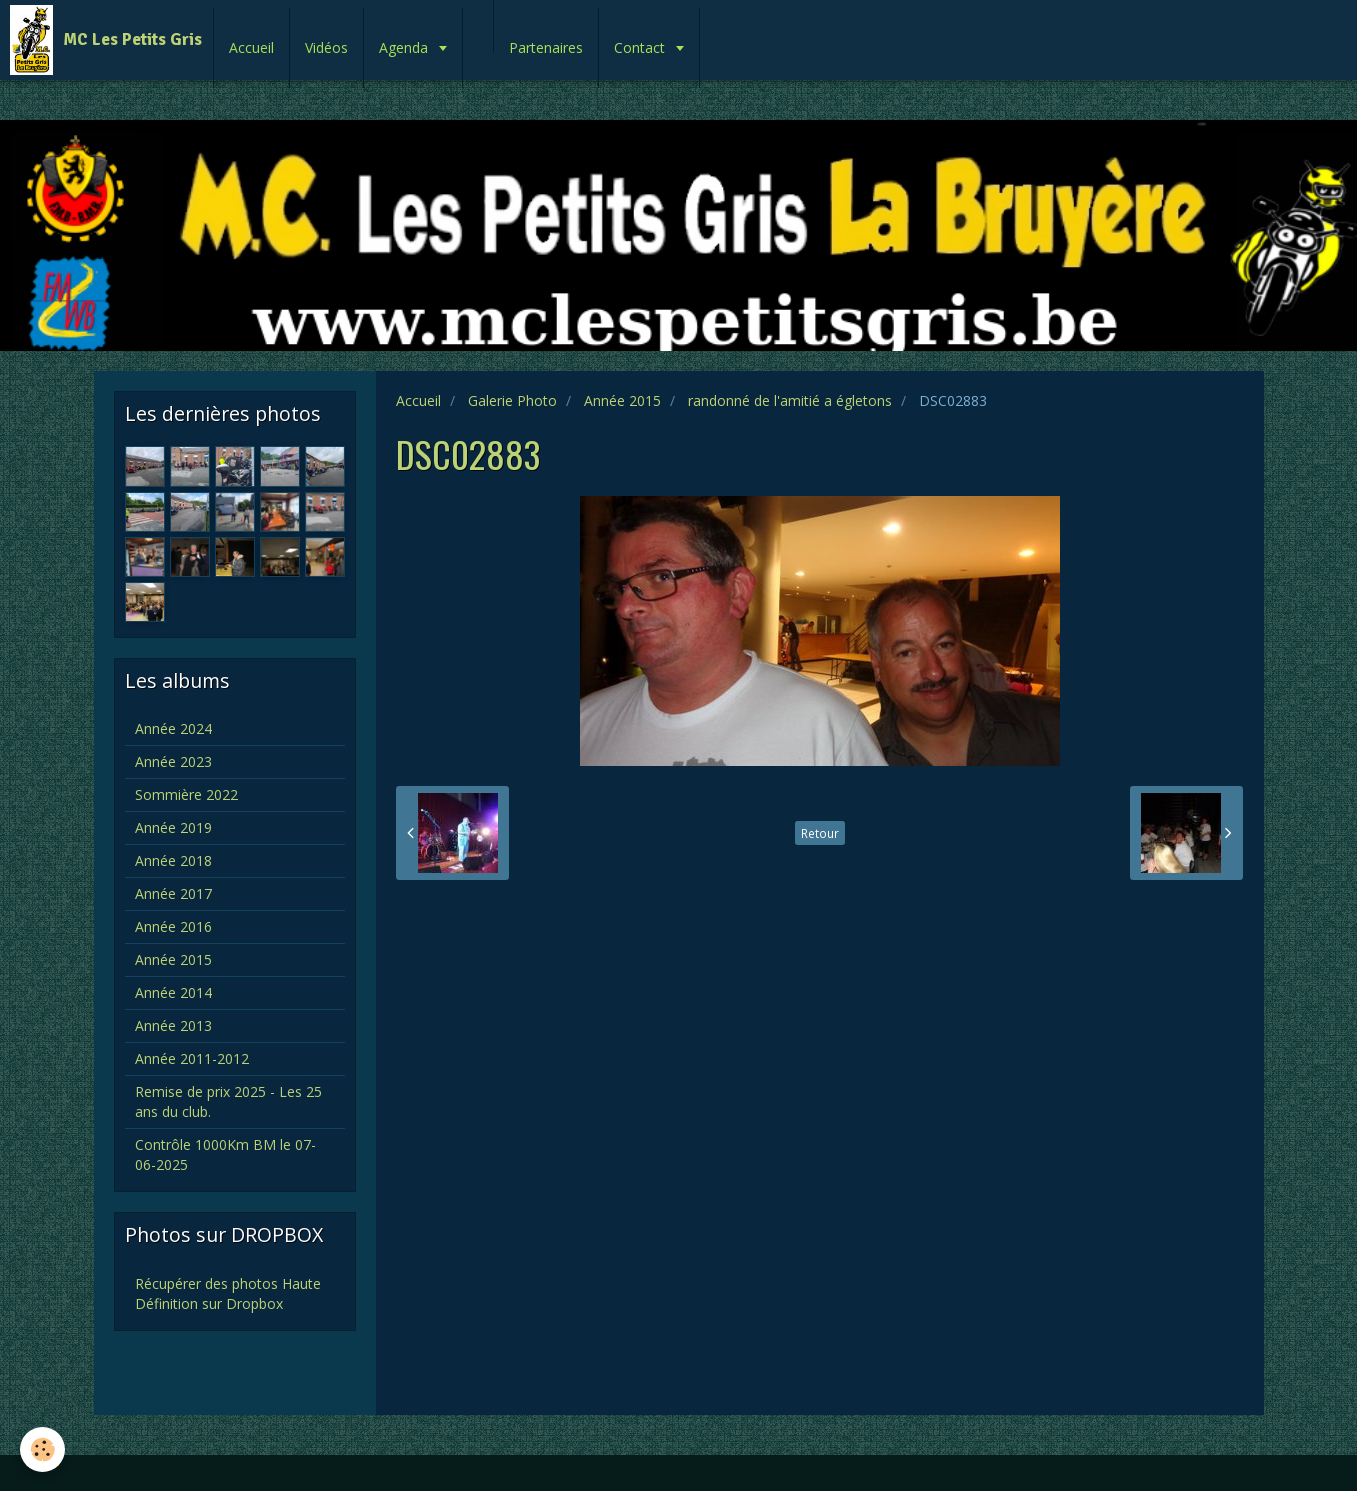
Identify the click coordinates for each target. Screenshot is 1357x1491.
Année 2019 (173, 827)
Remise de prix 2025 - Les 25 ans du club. (228, 1101)
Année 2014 (173, 992)
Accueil (251, 47)
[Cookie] (42, 1449)
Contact (641, 47)
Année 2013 (173, 1025)
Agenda (405, 47)
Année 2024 (173, 728)
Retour (820, 833)
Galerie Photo (512, 400)
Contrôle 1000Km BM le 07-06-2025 (225, 1154)
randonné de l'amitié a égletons (790, 400)
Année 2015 (622, 400)
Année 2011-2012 (192, 1058)
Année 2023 (173, 761)
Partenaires (546, 47)
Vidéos (326, 47)
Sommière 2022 (186, 794)
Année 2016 (173, 926)
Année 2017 (173, 893)
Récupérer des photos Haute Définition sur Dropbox (228, 1293)
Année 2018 (173, 860)
